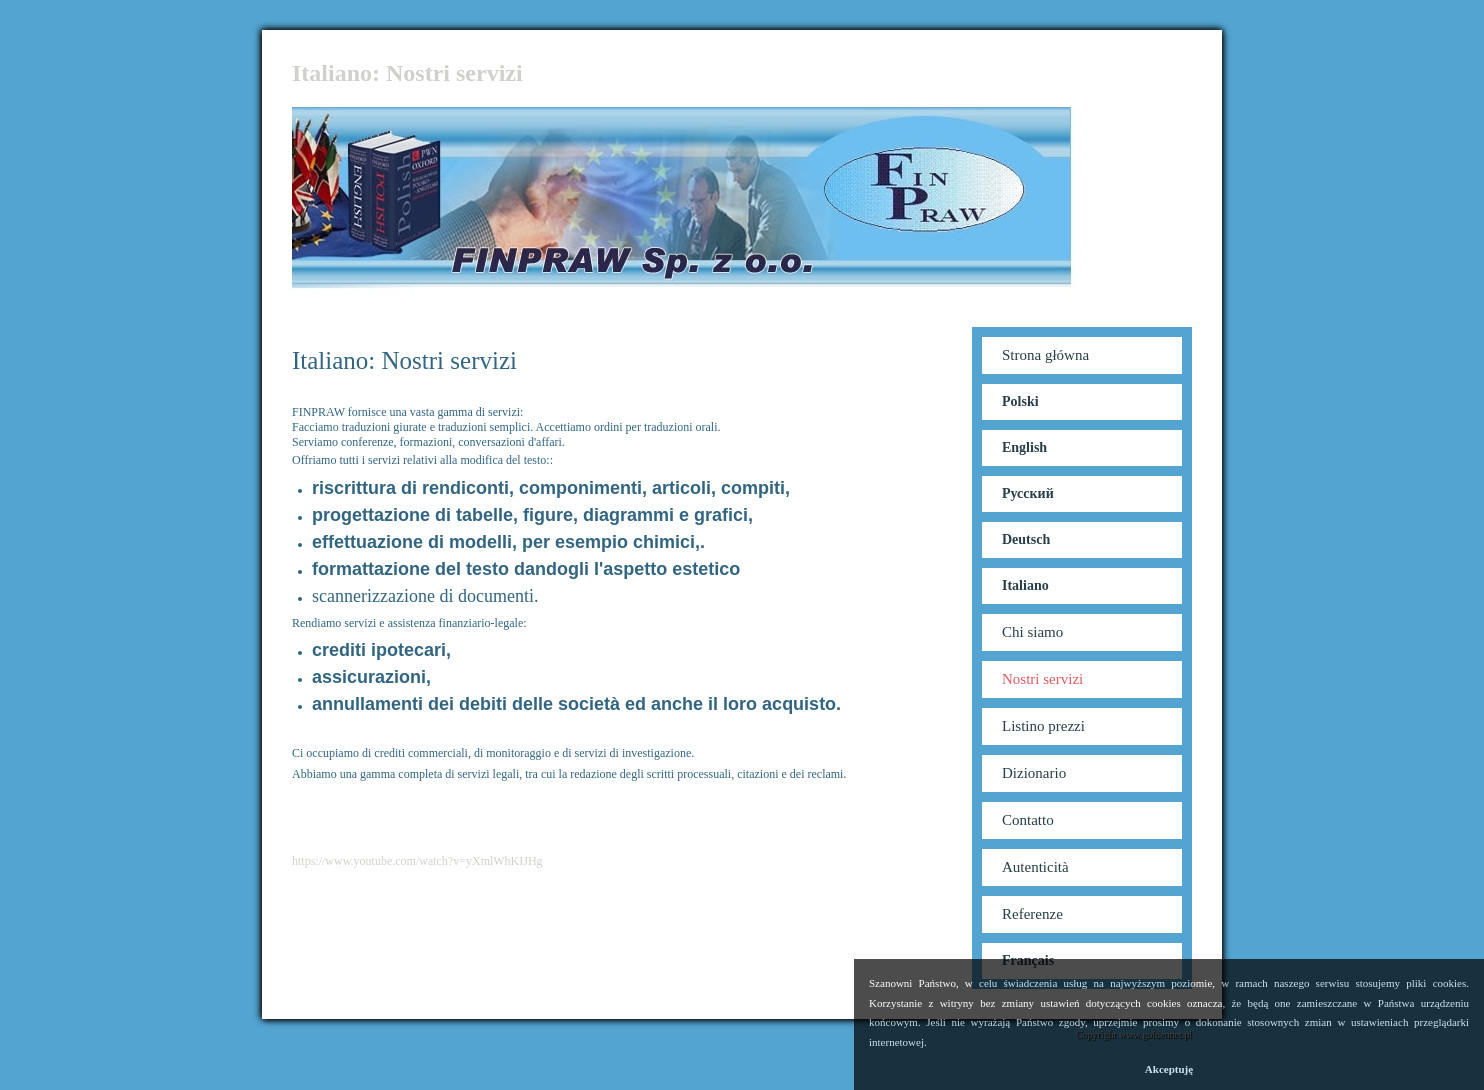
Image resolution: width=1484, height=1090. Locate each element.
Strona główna (1045, 355)
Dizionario (1034, 773)
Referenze (1032, 914)
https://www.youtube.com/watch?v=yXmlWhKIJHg (417, 861)
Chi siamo (1032, 632)
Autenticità (1035, 867)
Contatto (1028, 820)
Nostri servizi (1042, 679)
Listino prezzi (1043, 726)
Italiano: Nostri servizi (407, 73)
